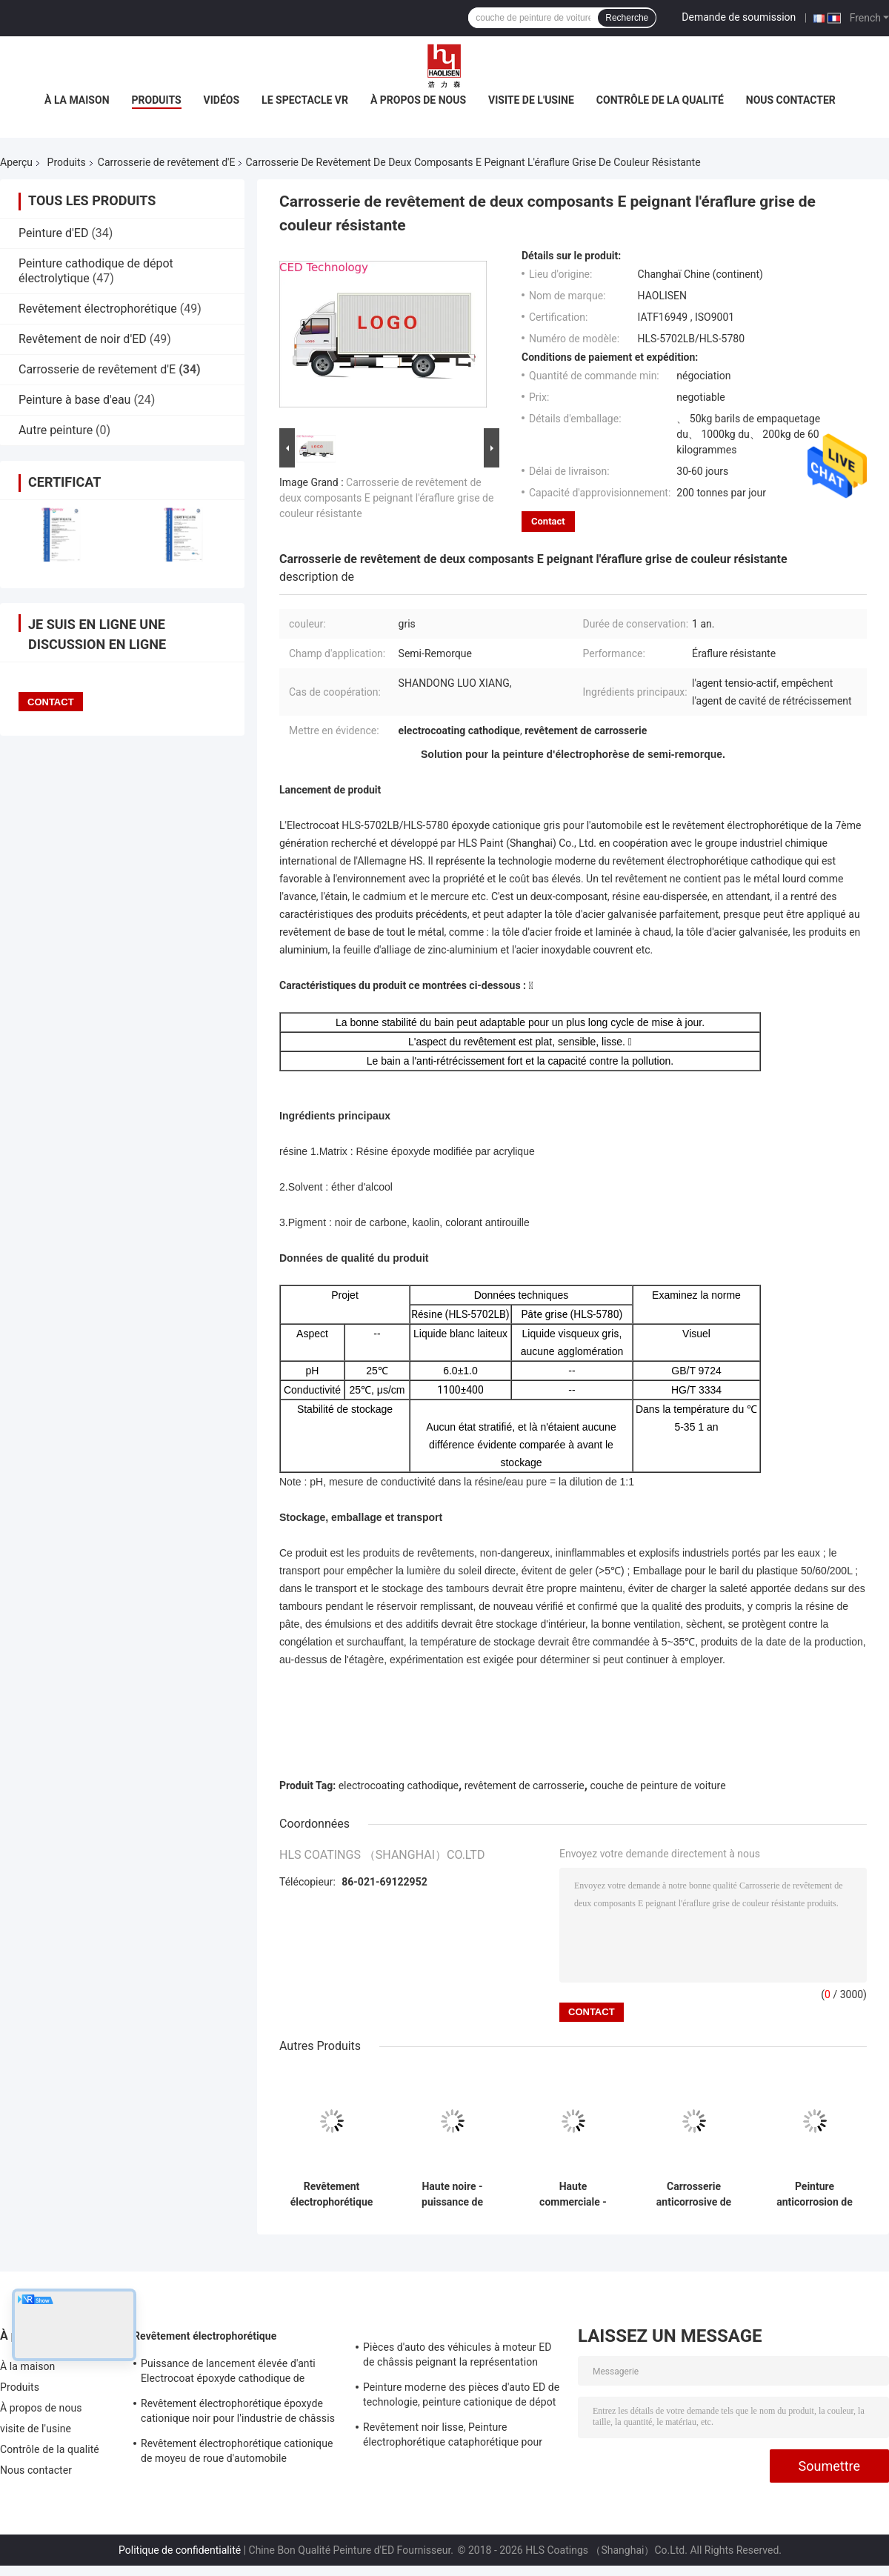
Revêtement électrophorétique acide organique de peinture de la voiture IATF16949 (331, 2194)
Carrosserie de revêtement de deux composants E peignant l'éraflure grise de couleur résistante (386, 497)
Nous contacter (791, 100)
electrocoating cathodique (399, 1785)
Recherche (626, 18)
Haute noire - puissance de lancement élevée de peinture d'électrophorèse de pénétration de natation (452, 2194)
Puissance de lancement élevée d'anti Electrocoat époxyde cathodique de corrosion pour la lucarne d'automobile (230, 2373)
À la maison (77, 100)
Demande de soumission (739, 17)
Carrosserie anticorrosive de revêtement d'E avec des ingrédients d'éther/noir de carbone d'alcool (693, 2194)
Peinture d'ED (53, 233)
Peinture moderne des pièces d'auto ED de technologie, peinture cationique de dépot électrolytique (461, 2396)
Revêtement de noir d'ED (83, 339)
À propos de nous (418, 100)
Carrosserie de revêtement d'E (167, 162)
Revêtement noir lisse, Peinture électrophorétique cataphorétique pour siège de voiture (452, 2436)
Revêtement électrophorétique (98, 309)
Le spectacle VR (305, 100)
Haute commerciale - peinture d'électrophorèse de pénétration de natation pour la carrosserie (572, 2194)
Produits (157, 100)
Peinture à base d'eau (74, 400)
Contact (548, 521)
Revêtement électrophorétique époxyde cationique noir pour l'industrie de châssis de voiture (238, 2413)
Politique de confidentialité (180, 2550)
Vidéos (222, 100)
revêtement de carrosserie (525, 1785)
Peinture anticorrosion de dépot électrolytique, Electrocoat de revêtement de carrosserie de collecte (814, 2194)
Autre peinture (56, 430)
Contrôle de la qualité (660, 100)
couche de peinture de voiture (657, 1785)
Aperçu (16, 162)
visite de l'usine (531, 100)
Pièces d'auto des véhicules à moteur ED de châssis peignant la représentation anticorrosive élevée (457, 2356)
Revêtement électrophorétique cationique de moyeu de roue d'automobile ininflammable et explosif (237, 2453)
